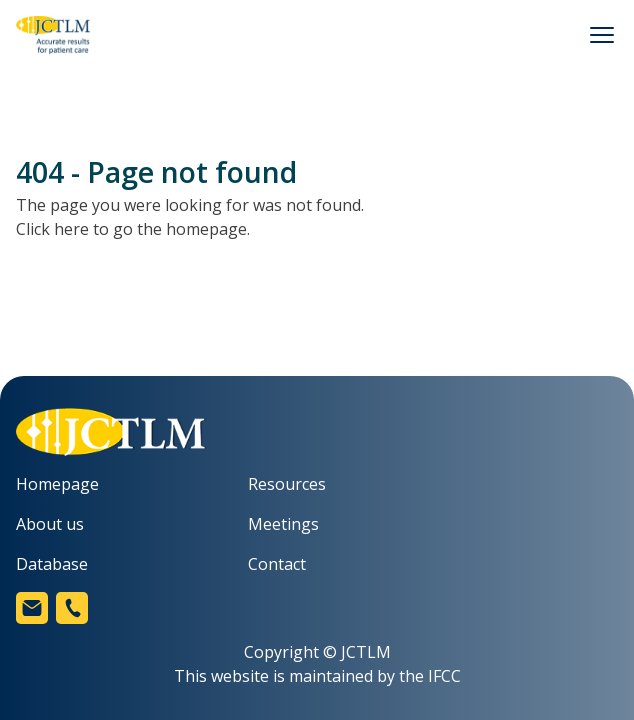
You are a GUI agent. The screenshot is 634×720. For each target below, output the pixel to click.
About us (50, 524)
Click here (52, 229)
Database (52, 564)
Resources (287, 484)
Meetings (283, 524)
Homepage (57, 484)
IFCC (444, 676)
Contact (277, 564)
